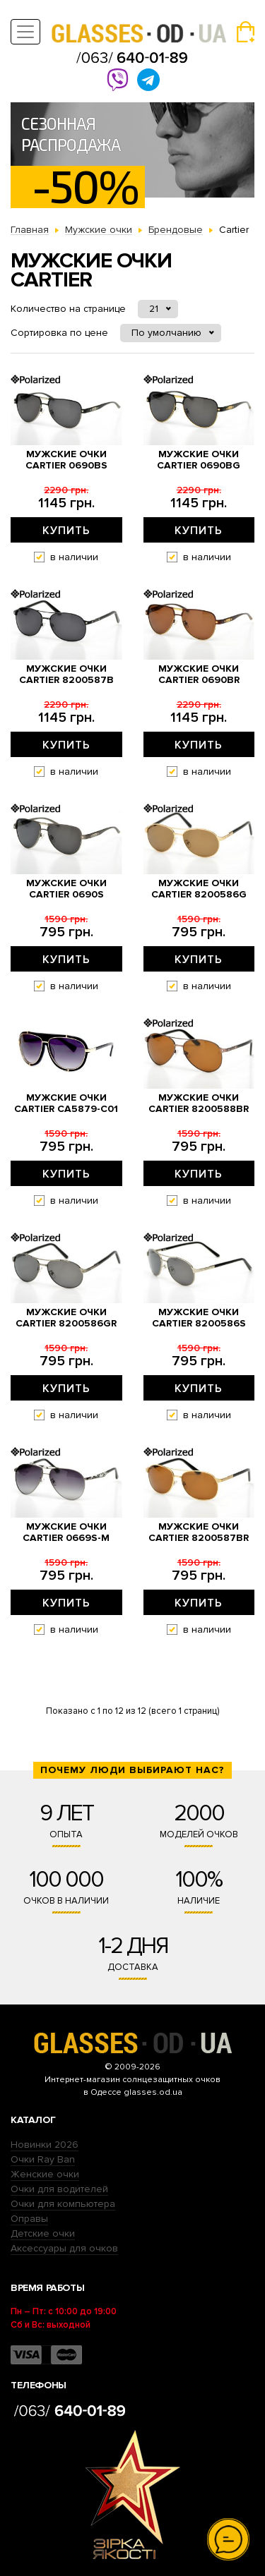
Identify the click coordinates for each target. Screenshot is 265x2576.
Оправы (29, 2219)
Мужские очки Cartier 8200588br (198, 1103)
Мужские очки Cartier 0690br (199, 674)
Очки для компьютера (63, 2204)
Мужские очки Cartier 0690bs (66, 460)
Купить (66, 531)
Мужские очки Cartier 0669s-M (66, 1532)
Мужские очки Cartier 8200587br (198, 1532)
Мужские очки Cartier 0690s (66, 889)
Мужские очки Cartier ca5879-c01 (66, 1103)
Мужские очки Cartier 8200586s (199, 1318)
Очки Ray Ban (43, 2159)
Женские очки (45, 2174)
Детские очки (43, 2233)
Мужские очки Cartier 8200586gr (66, 1318)
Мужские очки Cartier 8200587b (66, 674)
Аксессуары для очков (64, 2248)
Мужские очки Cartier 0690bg (198, 460)
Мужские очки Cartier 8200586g (199, 889)
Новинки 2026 (44, 2145)
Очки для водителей (59, 2189)
